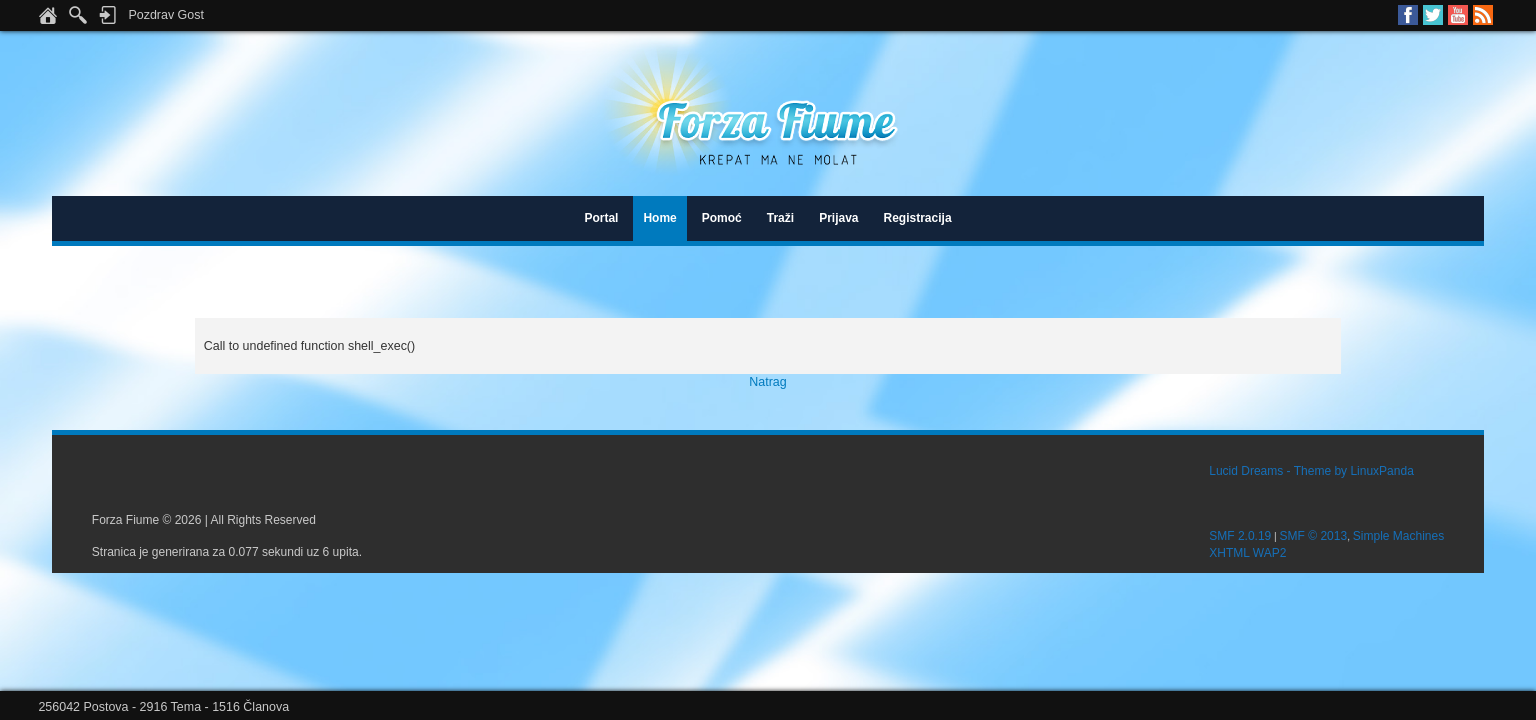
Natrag (767, 382)
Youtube (1458, 15)
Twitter (1433, 15)
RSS (1483, 15)
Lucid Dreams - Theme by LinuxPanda (1311, 471)
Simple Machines (1398, 536)
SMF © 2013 (1314, 536)
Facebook (1408, 15)
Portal (601, 218)
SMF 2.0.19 (1240, 536)
